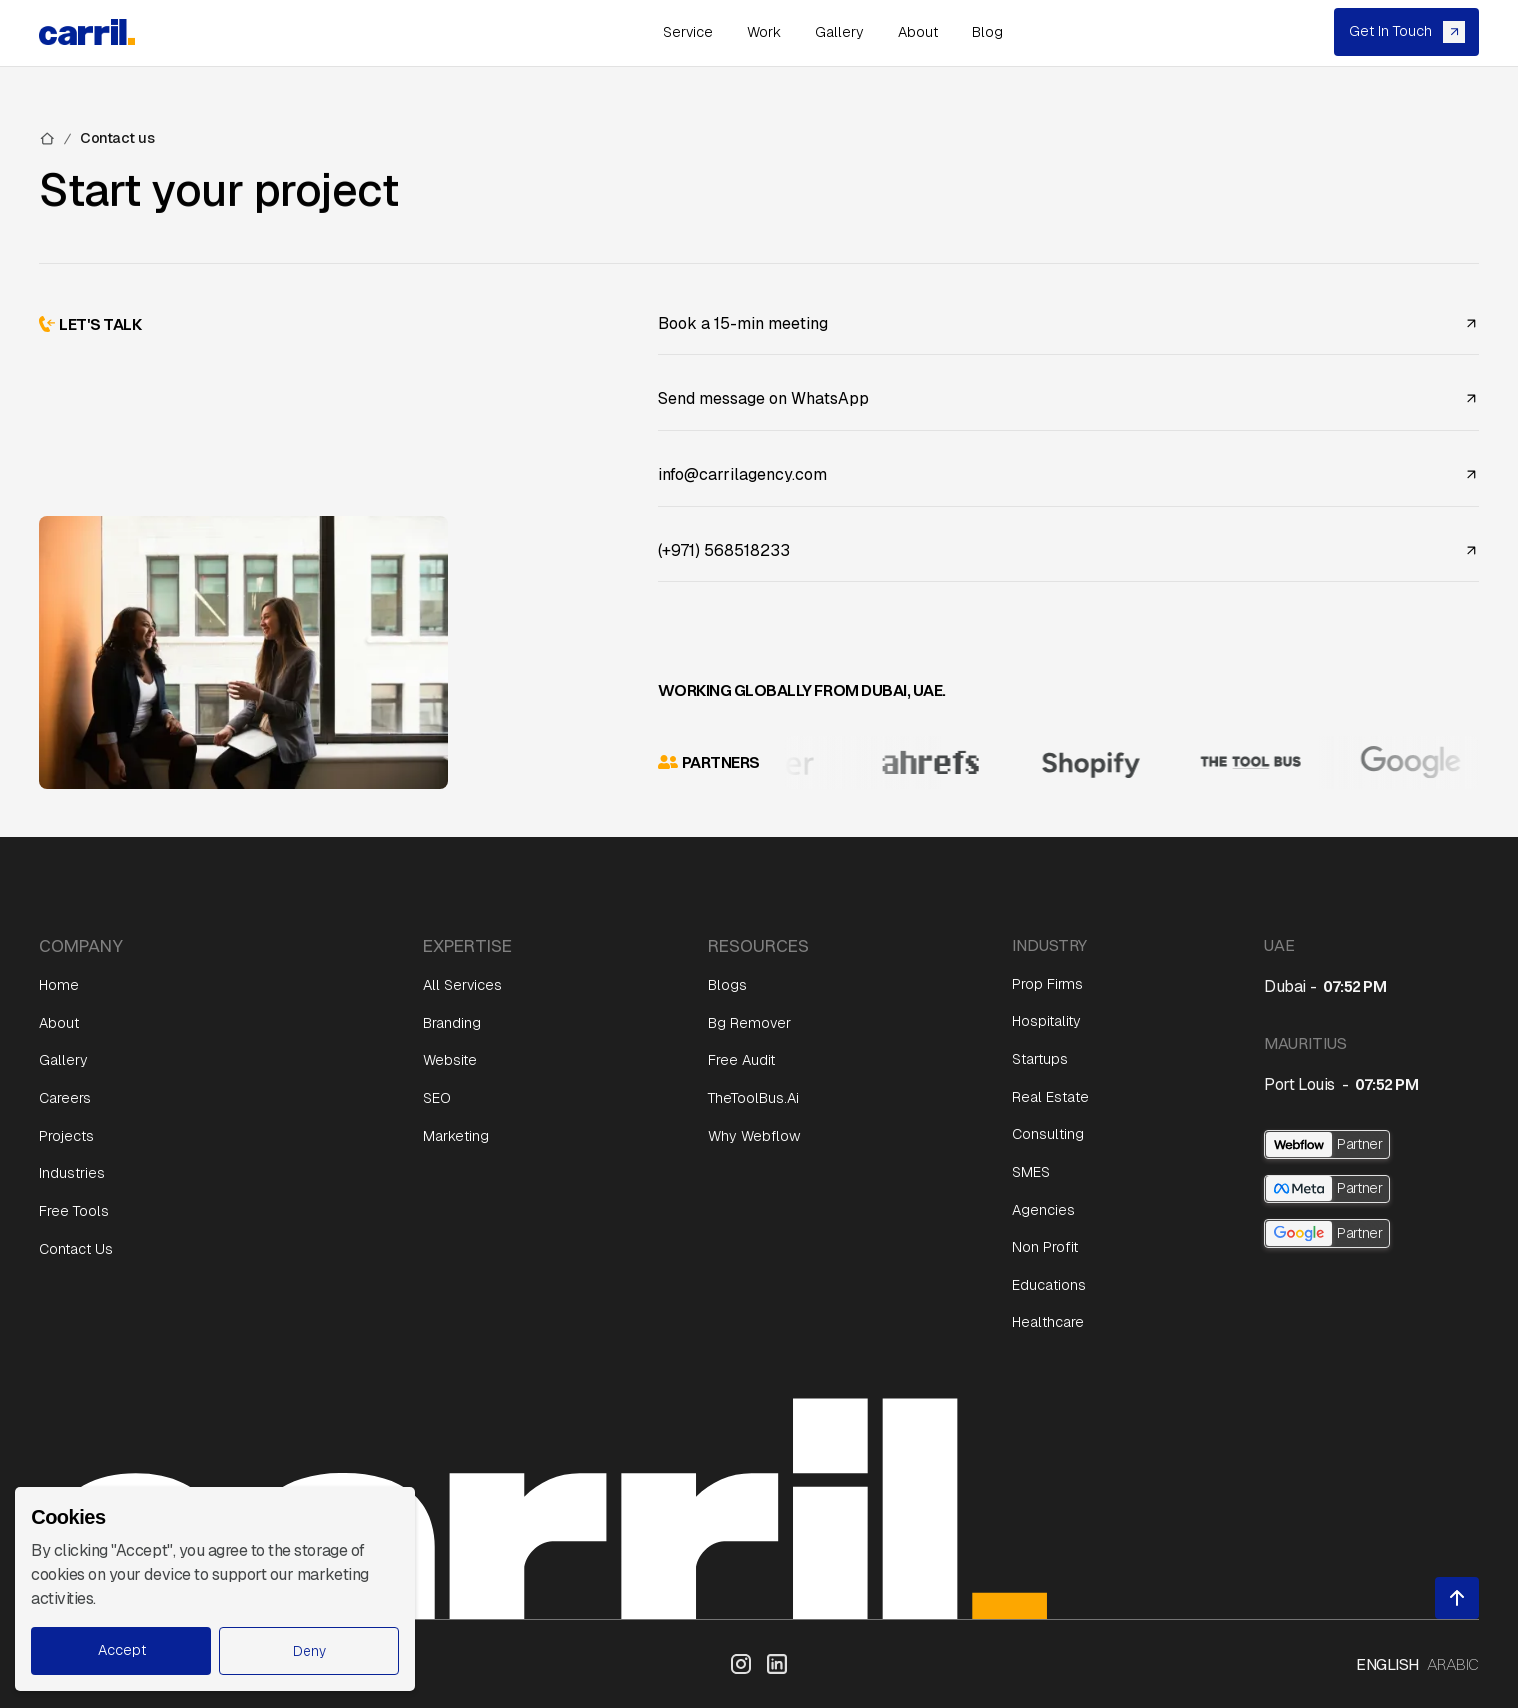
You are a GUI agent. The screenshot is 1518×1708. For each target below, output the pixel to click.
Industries (72, 1173)
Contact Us (76, 1249)
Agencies (1043, 1210)
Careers (65, 1098)
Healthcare (1048, 1322)
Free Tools (74, 1211)
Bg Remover (749, 1023)
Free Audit (741, 1060)
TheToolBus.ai (753, 1098)
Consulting (1048, 1134)
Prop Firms (1047, 984)
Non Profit (1045, 1247)
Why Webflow (754, 1136)
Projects (66, 1136)
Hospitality (1046, 1021)
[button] (309, 1651)
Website (450, 1060)
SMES (1031, 1172)
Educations (1049, 1285)
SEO (437, 1098)
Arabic (1453, 1664)
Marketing (456, 1136)
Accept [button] (122, 1650)
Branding (452, 1023)
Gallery (63, 1060)
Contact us (117, 138)
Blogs (727, 985)
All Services (462, 985)
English (1387, 1664)
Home (59, 985)
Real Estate (1050, 1097)
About (59, 1023)
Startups (1040, 1059)
